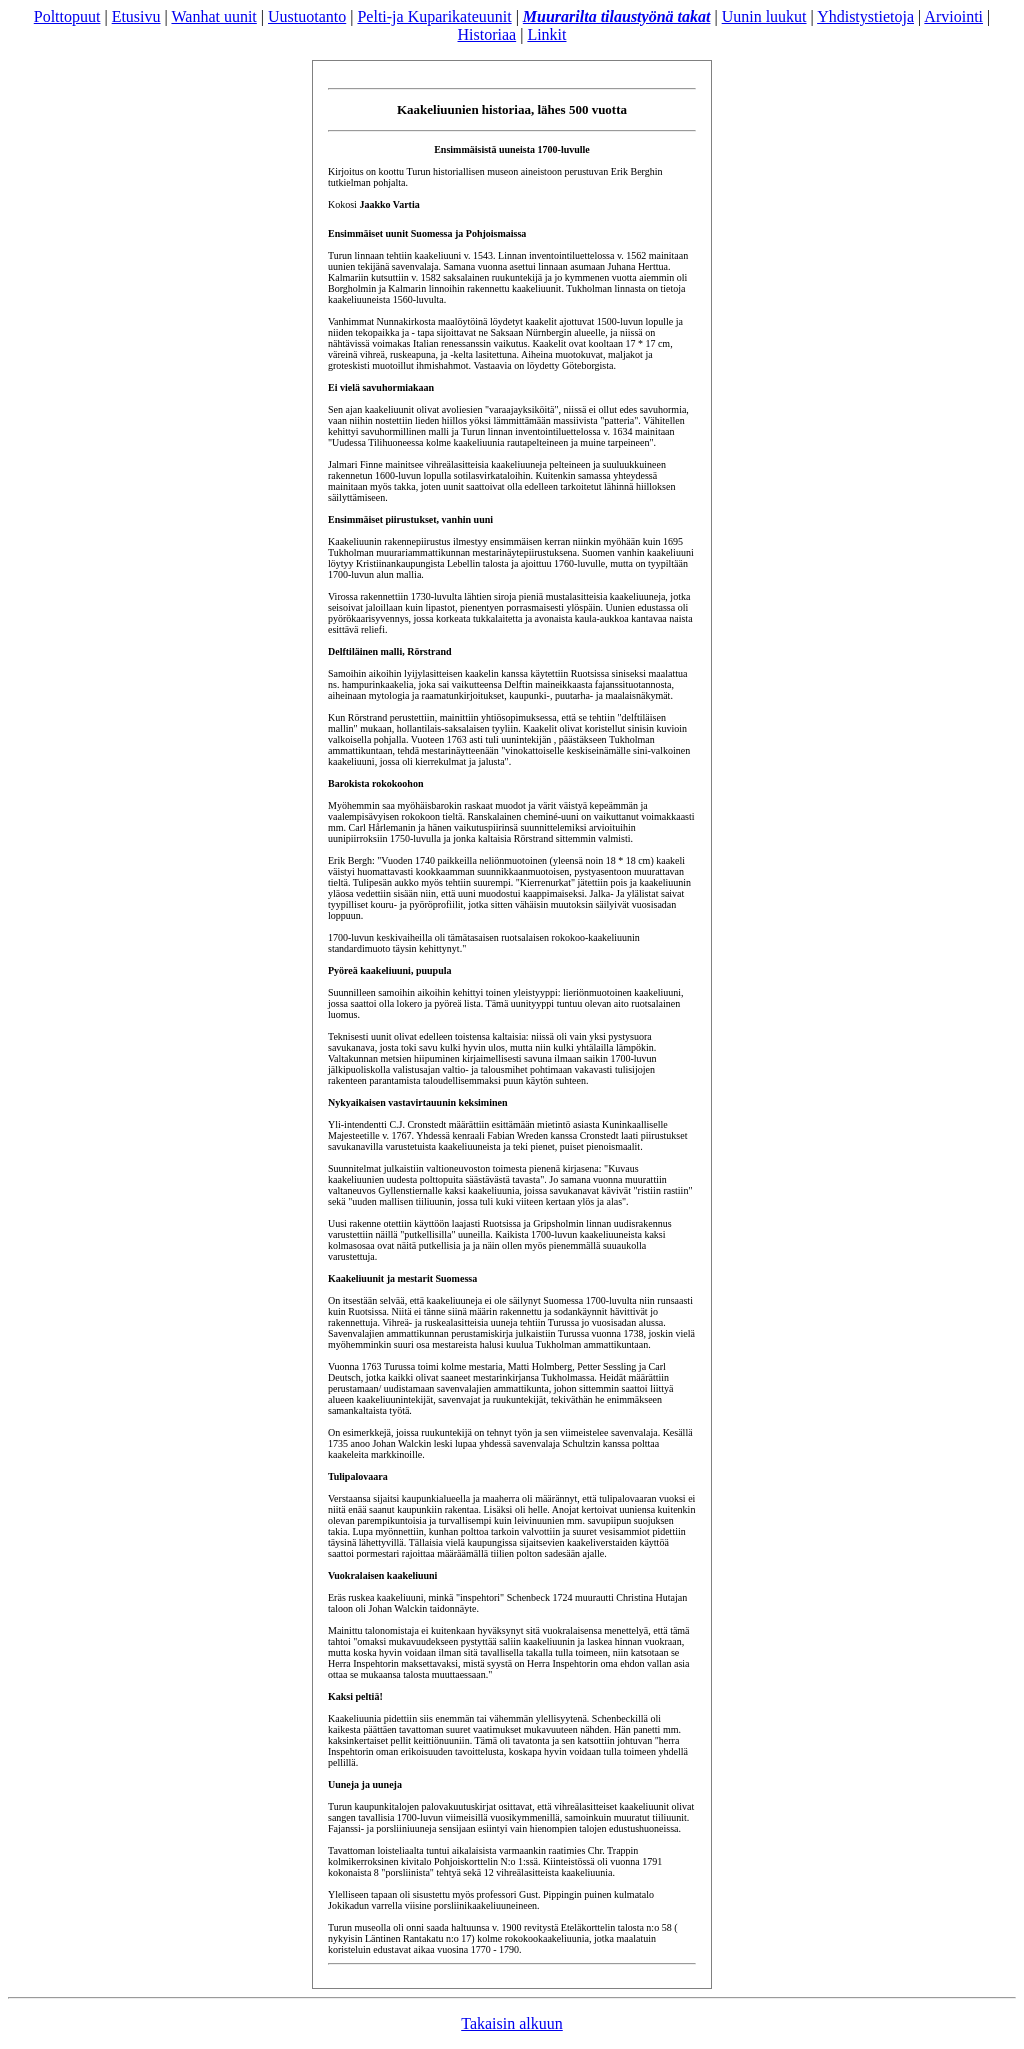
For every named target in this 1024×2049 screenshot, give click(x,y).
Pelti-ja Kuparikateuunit (434, 16)
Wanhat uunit (213, 16)
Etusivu (136, 16)
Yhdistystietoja (865, 16)
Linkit (546, 34)
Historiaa (487, 34)
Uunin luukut (764, 16)
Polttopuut (67, 16)
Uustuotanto (307, 16)
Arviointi (953, 16)
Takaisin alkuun (512, 2023)
